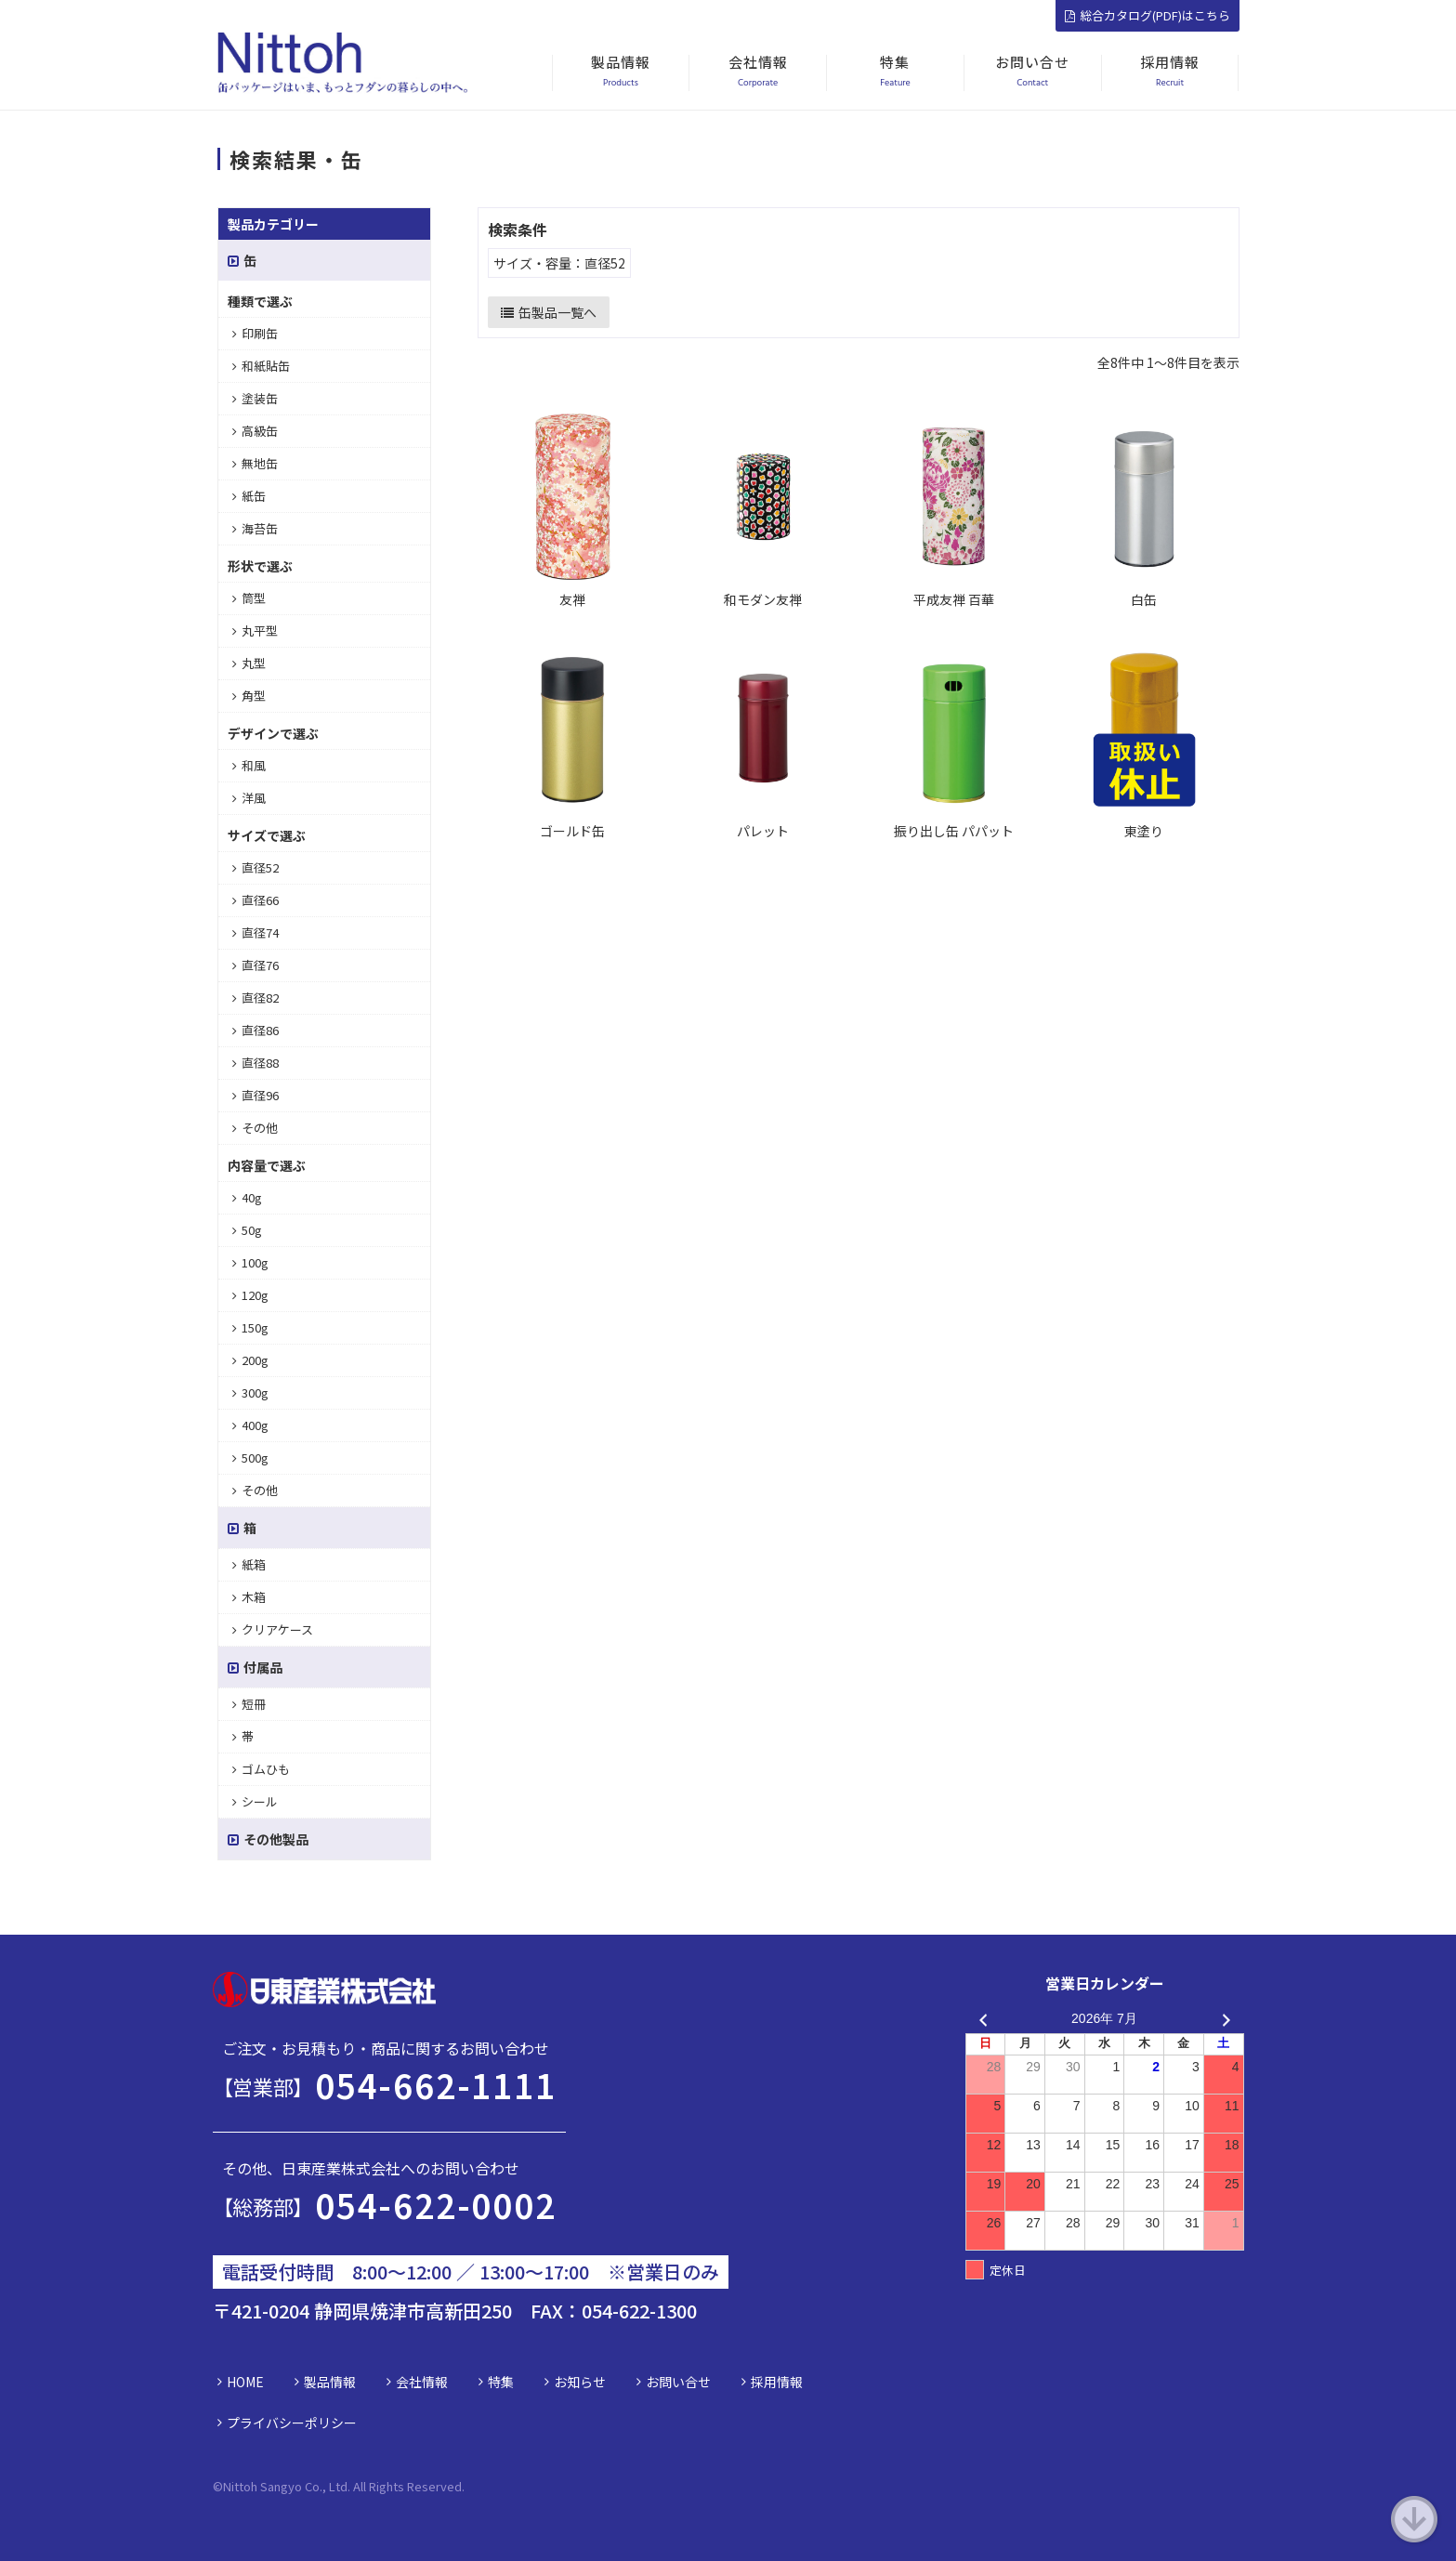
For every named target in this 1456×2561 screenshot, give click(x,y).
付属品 (255, 1667)
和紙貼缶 (261, 365)
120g (250, 1295)
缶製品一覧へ (549, 312)
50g (247, 1230)
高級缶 (255, 431)
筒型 (249, 598)
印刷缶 (255, 333)
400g (250, 1425)
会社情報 (422, 2381)
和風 (249, 765)
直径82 (255, 997)
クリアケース (272, 1629)
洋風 (249, 798)
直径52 (255, 867)
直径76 (255, 965)
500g (250, 1457)
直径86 (255, 1030)
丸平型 (255, 630)
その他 (255, 1127)
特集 (501, 2381)
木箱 (249, 1597)
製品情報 (330, 2381)
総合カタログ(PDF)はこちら (1147, 15)
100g (250, 1262)
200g (250, 1360)
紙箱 (249, 1564)
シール (255, 1801)
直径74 (255, 932)
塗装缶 (255, 398)
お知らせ (580, 2381)
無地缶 (255, 463)
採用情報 (777, 2381)
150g (250, 1327)
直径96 (255, 1095)
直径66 (255, 900)
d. (459, 2486)
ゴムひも (261, 1769)
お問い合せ (678, 2381)
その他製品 (268, 1839)
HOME (245, 2381)
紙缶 (249, 496)
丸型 (249, 663)
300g (250, 1392)
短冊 (249, 1704)
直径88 (255, 1062)
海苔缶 (255, 528)
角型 (249, 695)
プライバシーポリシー (292, 2422)
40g (247, 1197)
